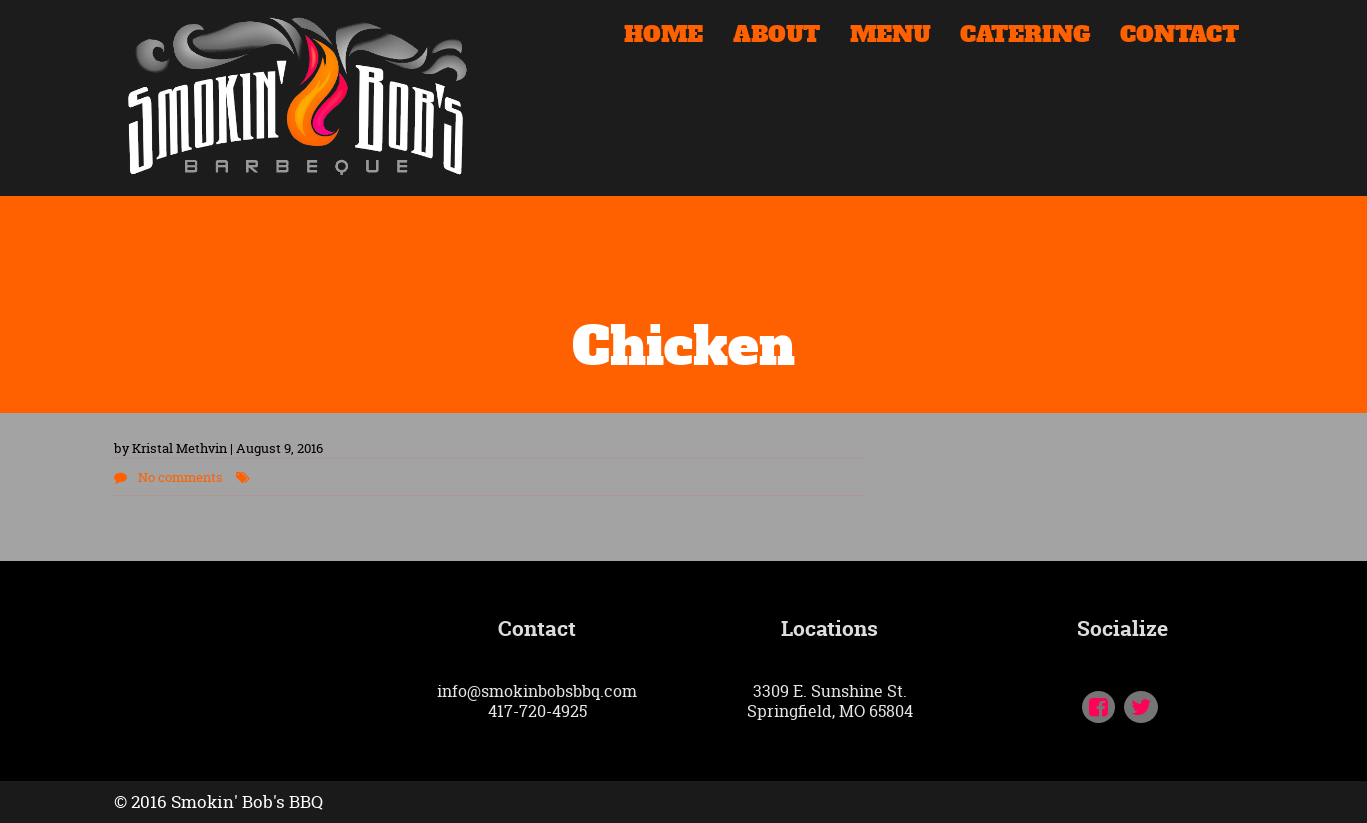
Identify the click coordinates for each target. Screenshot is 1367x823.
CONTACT (1179, 37)
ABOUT (776, 37)
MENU (890, 37)
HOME (663, 37)
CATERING (1025, 37)
